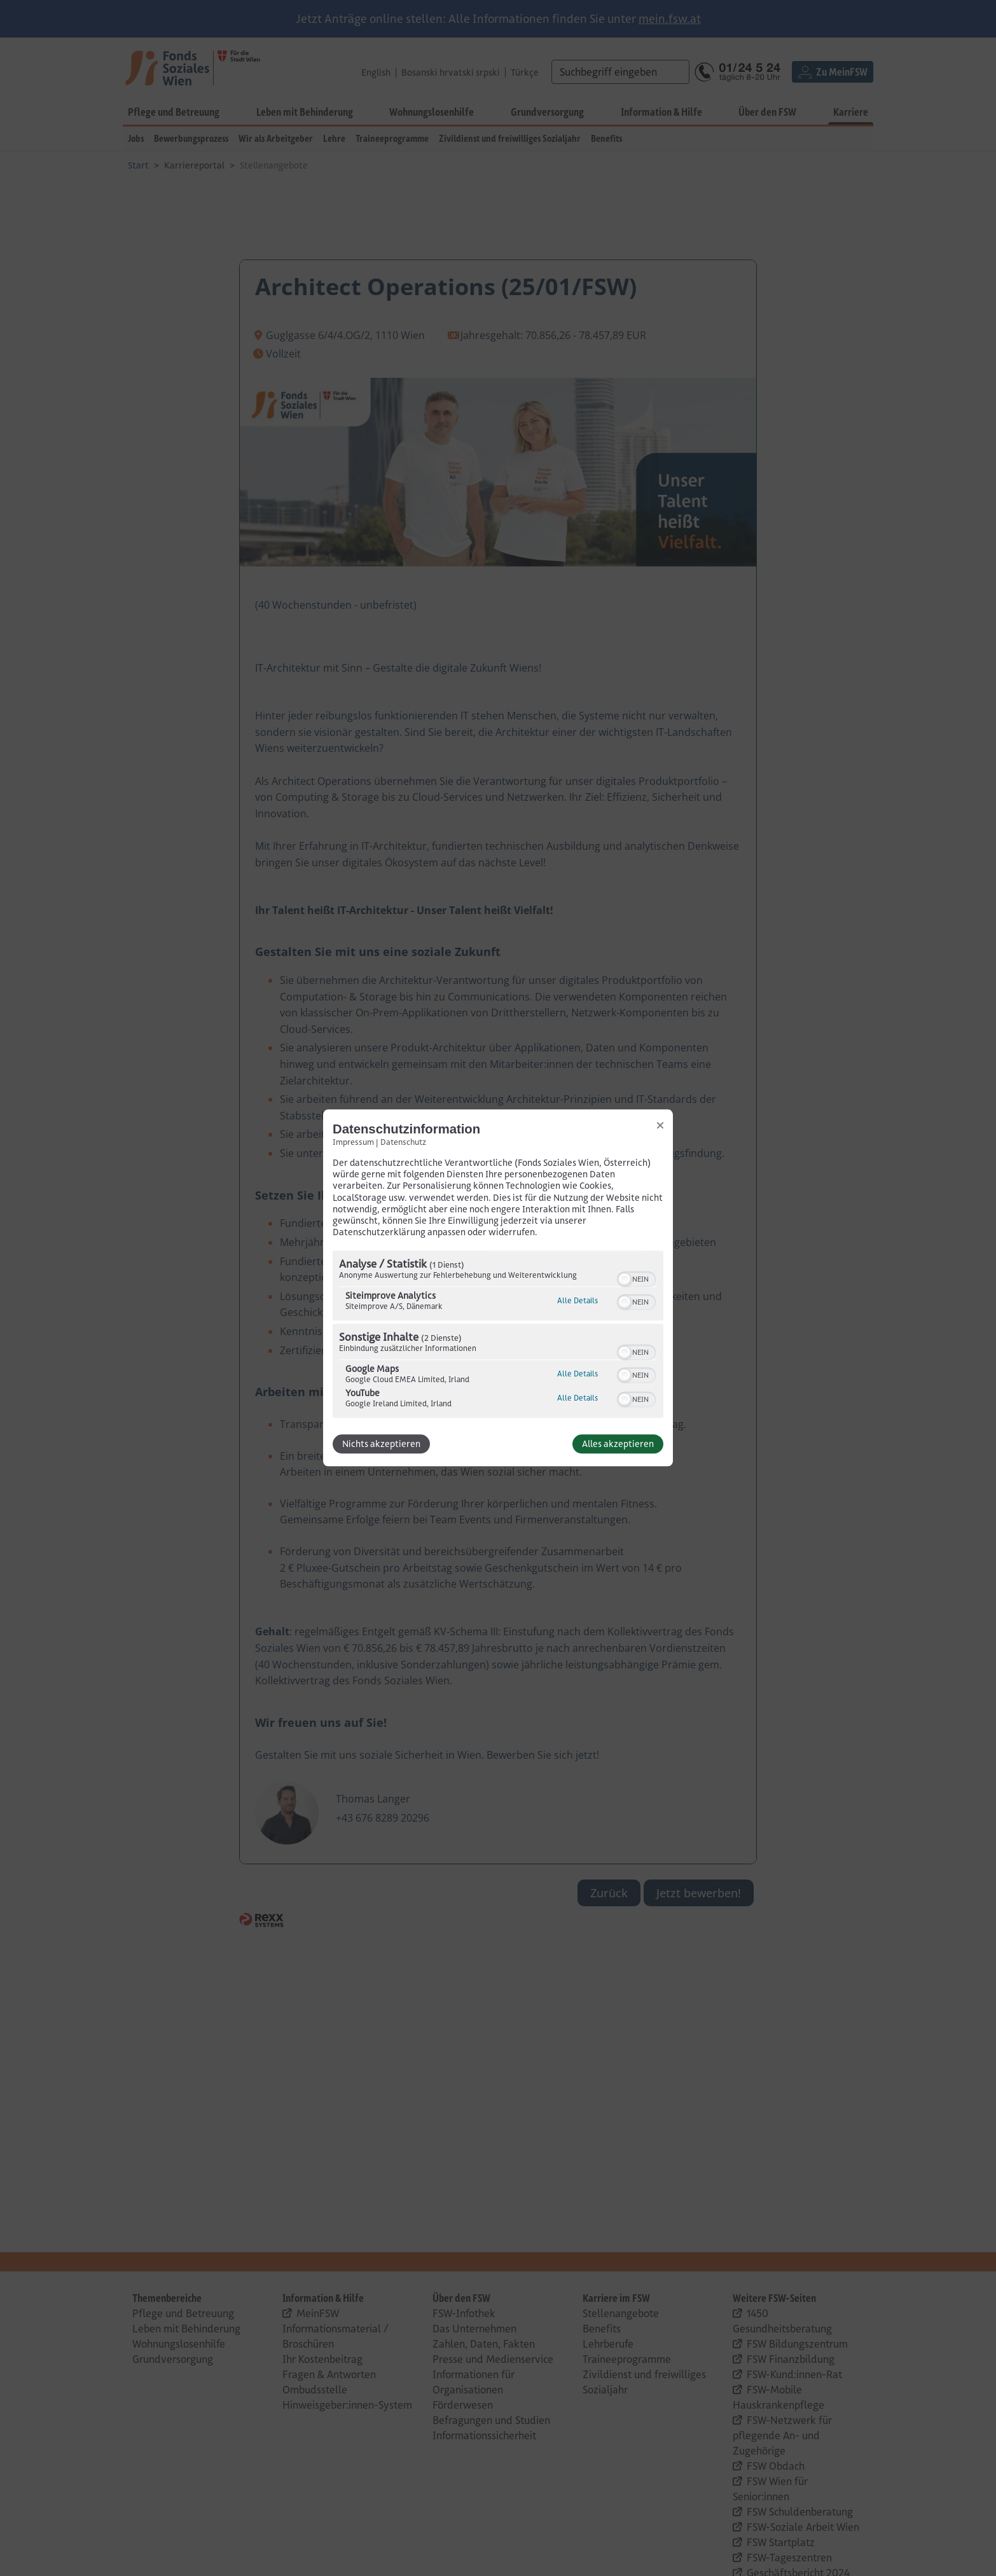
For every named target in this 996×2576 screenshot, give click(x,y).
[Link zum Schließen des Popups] (660, 1125)
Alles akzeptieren (618, 1444)
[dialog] (498, 1287)
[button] (624, 1279)
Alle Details (577, 1301)
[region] (498, 1336)
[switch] (636, 1278)
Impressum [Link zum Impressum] (353, 1142)
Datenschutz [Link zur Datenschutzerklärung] (403, 1142)
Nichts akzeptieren (381, 1444)
